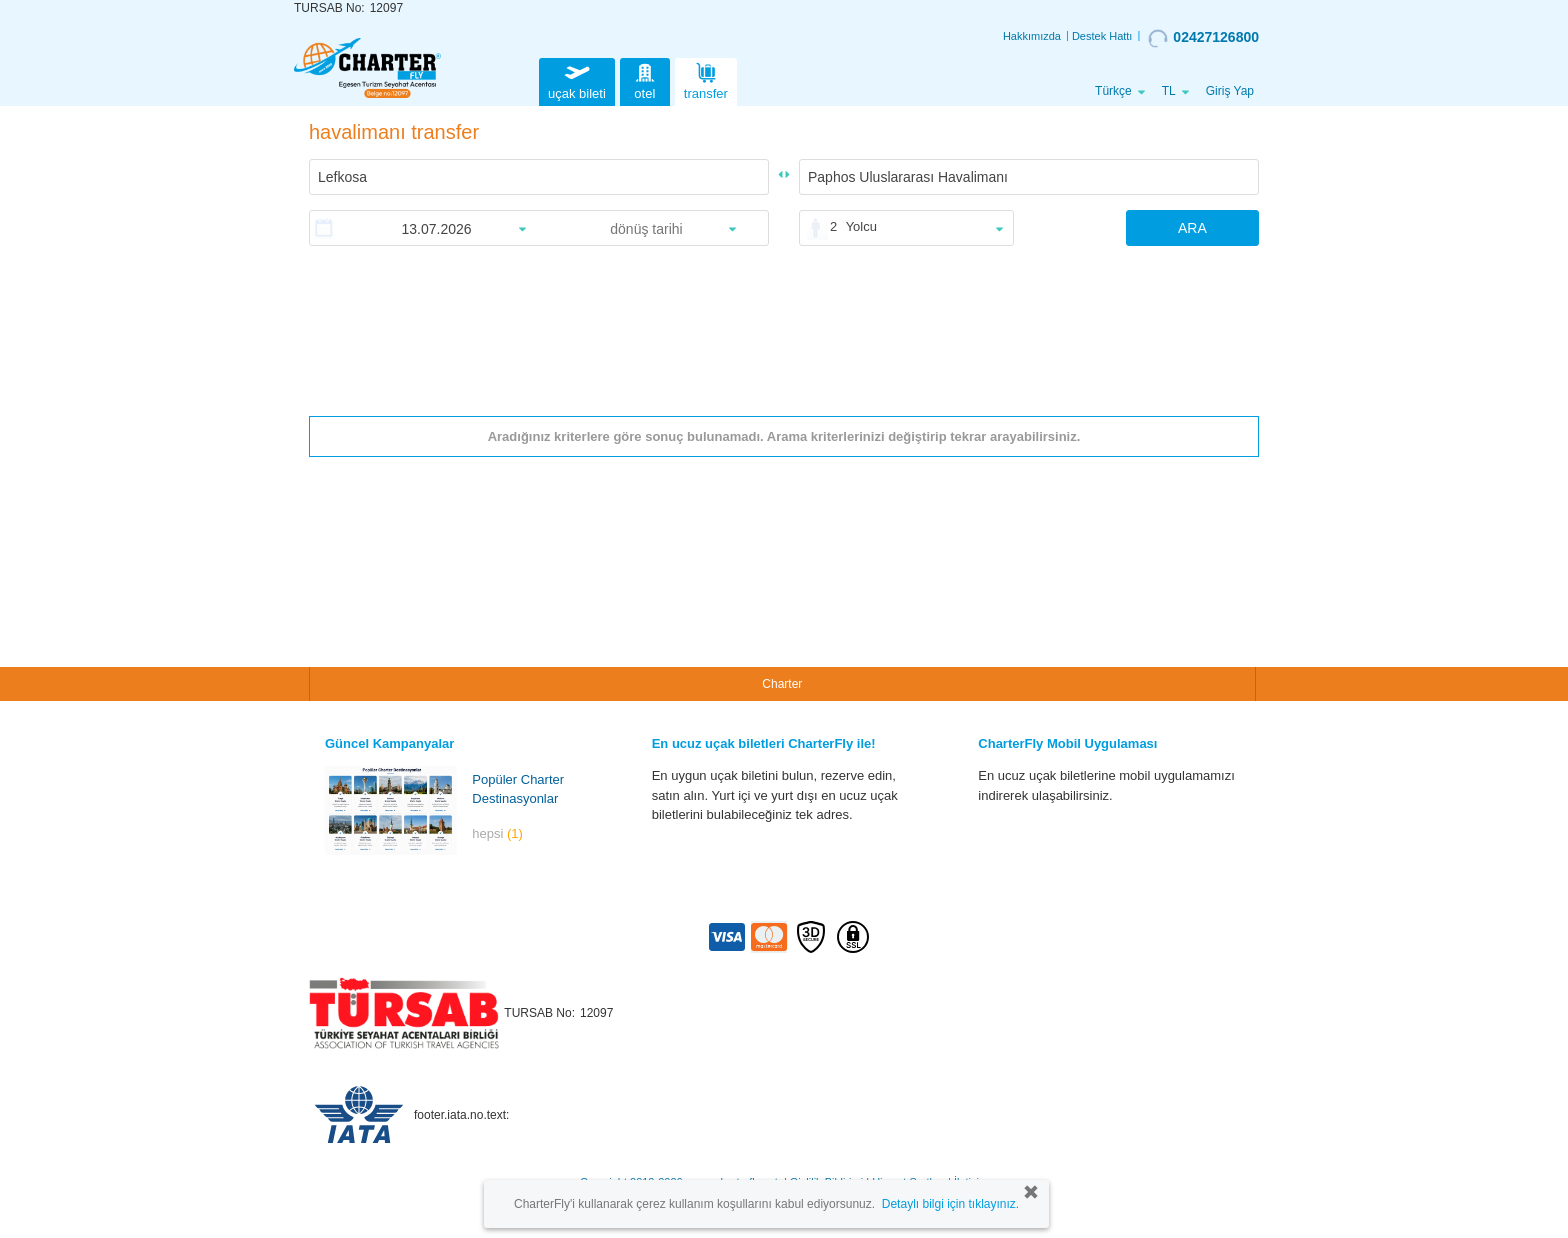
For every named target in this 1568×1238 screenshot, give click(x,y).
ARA (1192, 228)
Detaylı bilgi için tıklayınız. (950, 1204)
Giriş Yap (1230, 91)
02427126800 (1203, 38)
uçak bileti (577, 79)
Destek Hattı (1102, 36)
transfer (706, 79)
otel (645, 79)
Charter (782, 684)
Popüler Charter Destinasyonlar (518, 789)
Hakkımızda (1032, 36)
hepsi (497, 833)
